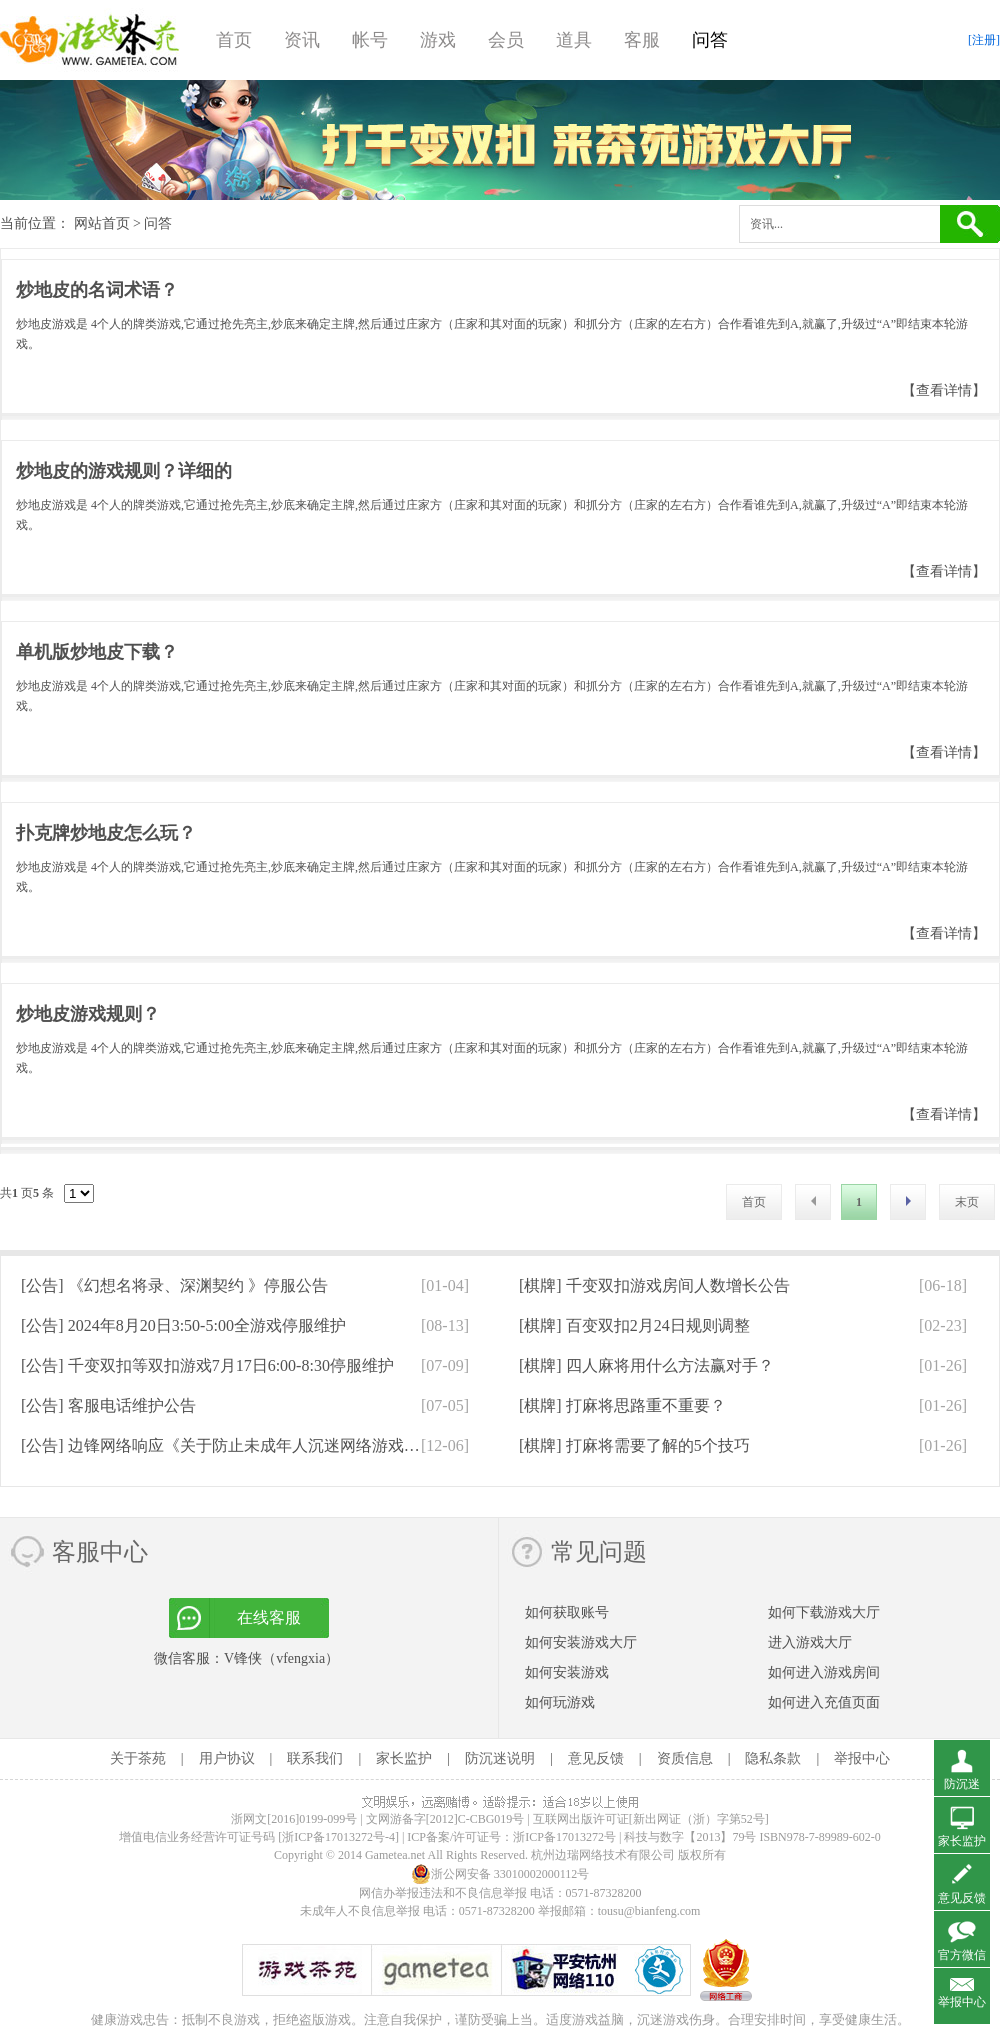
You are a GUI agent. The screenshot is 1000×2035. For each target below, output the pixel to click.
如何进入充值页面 (824, 1702)
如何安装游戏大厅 (581, 1642)
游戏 (438, 40)
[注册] (984, 40)
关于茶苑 (138, 1758)
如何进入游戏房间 (824, 1672)
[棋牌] (654, 1285)
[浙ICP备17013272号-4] (338, 1837)
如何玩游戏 (560, 1702)
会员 (506, 40)
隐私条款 (773, 1758)
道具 (574, 40)
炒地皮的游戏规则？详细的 (124, 471)
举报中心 (862, 1758)
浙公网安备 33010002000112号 (500, 1874)
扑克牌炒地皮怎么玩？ (106, 833)
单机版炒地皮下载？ (97, 652)
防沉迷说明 (500, 1758)
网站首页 (102, 223)
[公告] (174, 1285)
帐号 (370, 40)
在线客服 (269, 1617)
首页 (234, 40)
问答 (710, 40)
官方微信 (962, 1955)
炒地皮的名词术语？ (97, 290)
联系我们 (315, 1758)
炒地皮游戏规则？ (88, 1014)
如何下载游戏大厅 (824, 1612)
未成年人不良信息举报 (361, 1911)
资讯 (302, 40)
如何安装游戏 (567, 1672)
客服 (642, 40)
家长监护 (404, 1758)
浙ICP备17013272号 (564, 1837)
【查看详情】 (944, 390)
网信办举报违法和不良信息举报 (443, 1893)
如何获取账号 (567, 1612)
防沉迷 (962, 1784)
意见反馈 (596, 1758)
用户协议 (227, 1758)
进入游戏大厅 (810, 1642)
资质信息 (685, 1758)
